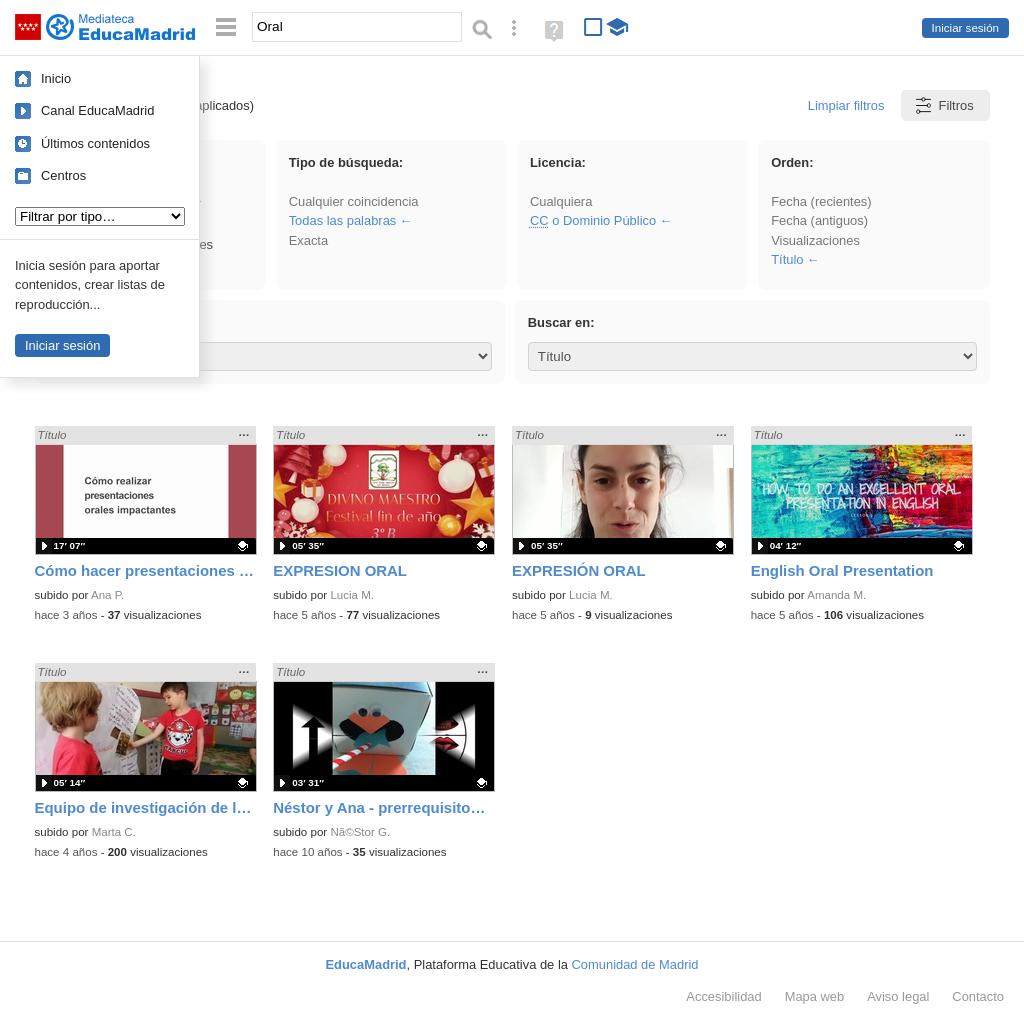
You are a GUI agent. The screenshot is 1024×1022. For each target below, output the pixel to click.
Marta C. (114, 832)
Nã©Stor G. (360, 832)
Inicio (56, 78)
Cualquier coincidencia (354, 201)
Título (787, 259)
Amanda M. (836, 595)
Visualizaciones (815, 240)
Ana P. (107, 595)
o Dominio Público (593, 220)
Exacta (308, 240)
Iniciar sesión (965, 28)
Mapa (815, 996)
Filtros (943, 105)
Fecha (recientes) (821, 201)
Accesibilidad (723, 996)
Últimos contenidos (95, 143)
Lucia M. (352, 595)
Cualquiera (561, 201)
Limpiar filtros (846, 105)
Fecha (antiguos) (819, 220)
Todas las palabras (343, 220)
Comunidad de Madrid (635, 964)
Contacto (978, 996)
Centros (63, 175)
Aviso (898, 996)
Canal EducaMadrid (97, 110)
